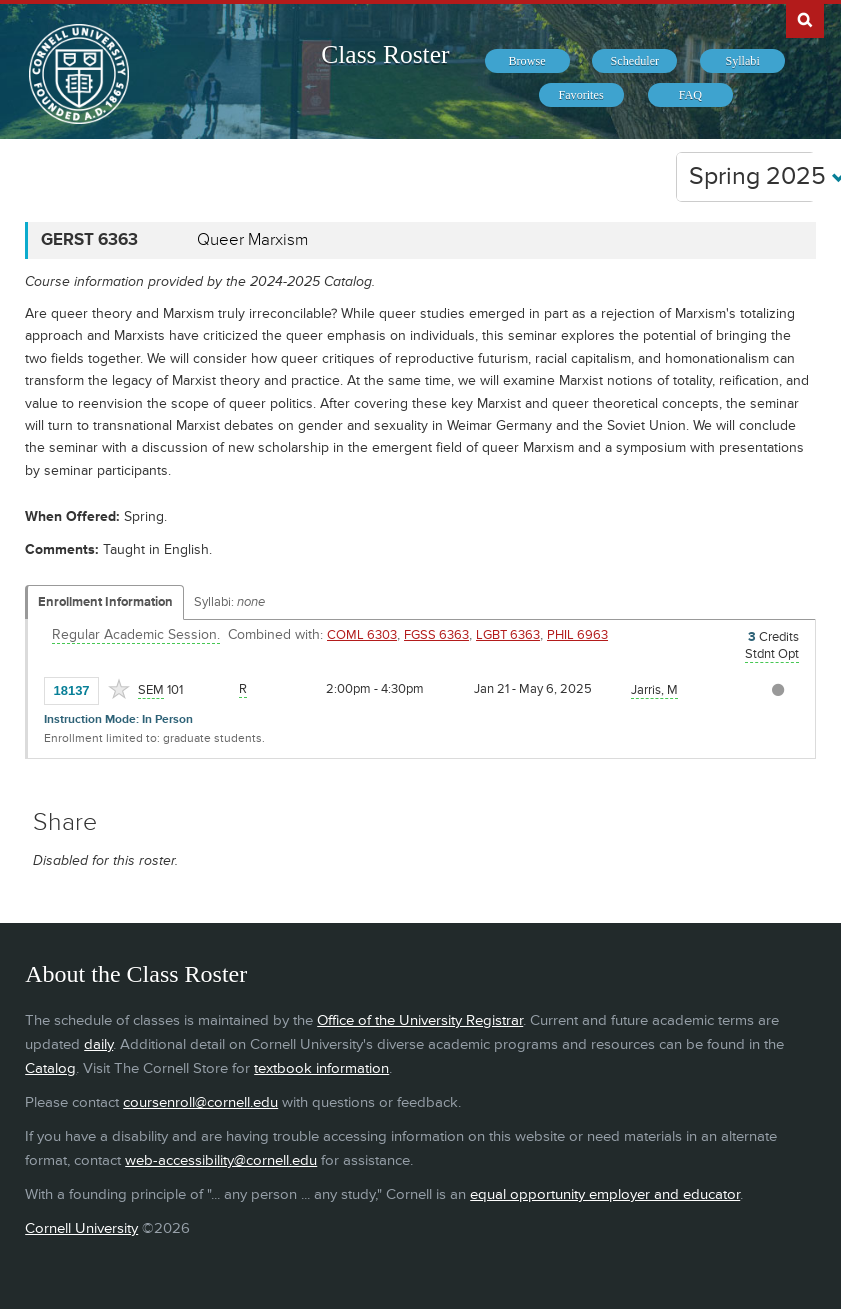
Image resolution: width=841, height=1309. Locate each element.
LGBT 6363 (508, 635)
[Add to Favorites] (119, 689)
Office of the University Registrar (420, 1020)
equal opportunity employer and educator (605, 1194)
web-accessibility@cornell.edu (221, 1160)
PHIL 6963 (577, 635)
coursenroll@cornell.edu (200, 1102)
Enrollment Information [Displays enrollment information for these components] (105, 602)
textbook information (321, 1068)
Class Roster (385, 54)
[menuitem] (527, 61)
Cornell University (81, 1228)
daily (98, 1044)
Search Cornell (805, 19)
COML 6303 (362, 635)
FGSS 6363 (436, 635)
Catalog (50, 1068)
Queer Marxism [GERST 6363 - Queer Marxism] (252, 240)
